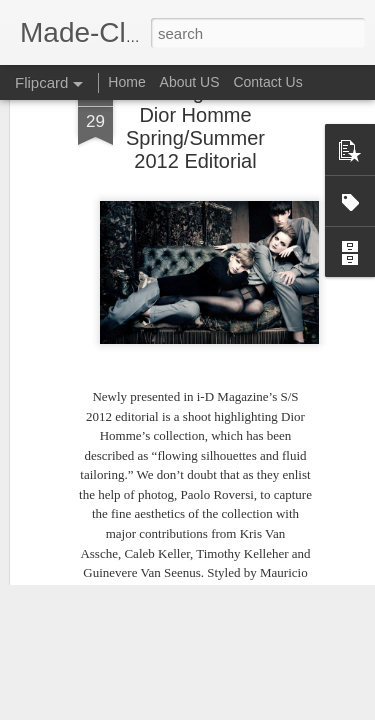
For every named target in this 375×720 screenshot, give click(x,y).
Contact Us (267, 82)
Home (126, 82)
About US (190, 82)
